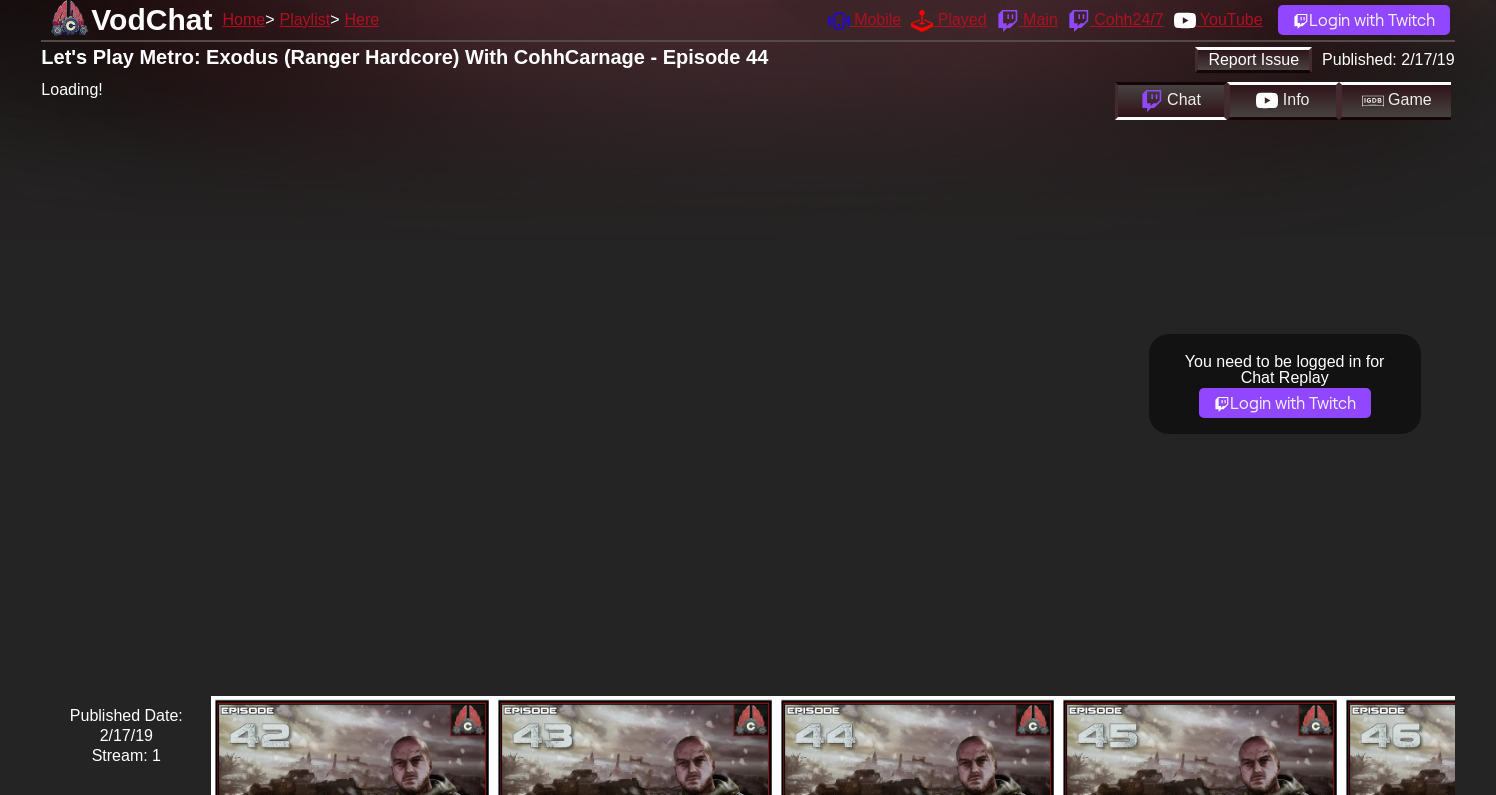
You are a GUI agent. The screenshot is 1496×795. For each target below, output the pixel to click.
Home (243, 19)
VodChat (151, 19)
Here (362, 19)
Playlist (304, 19)
